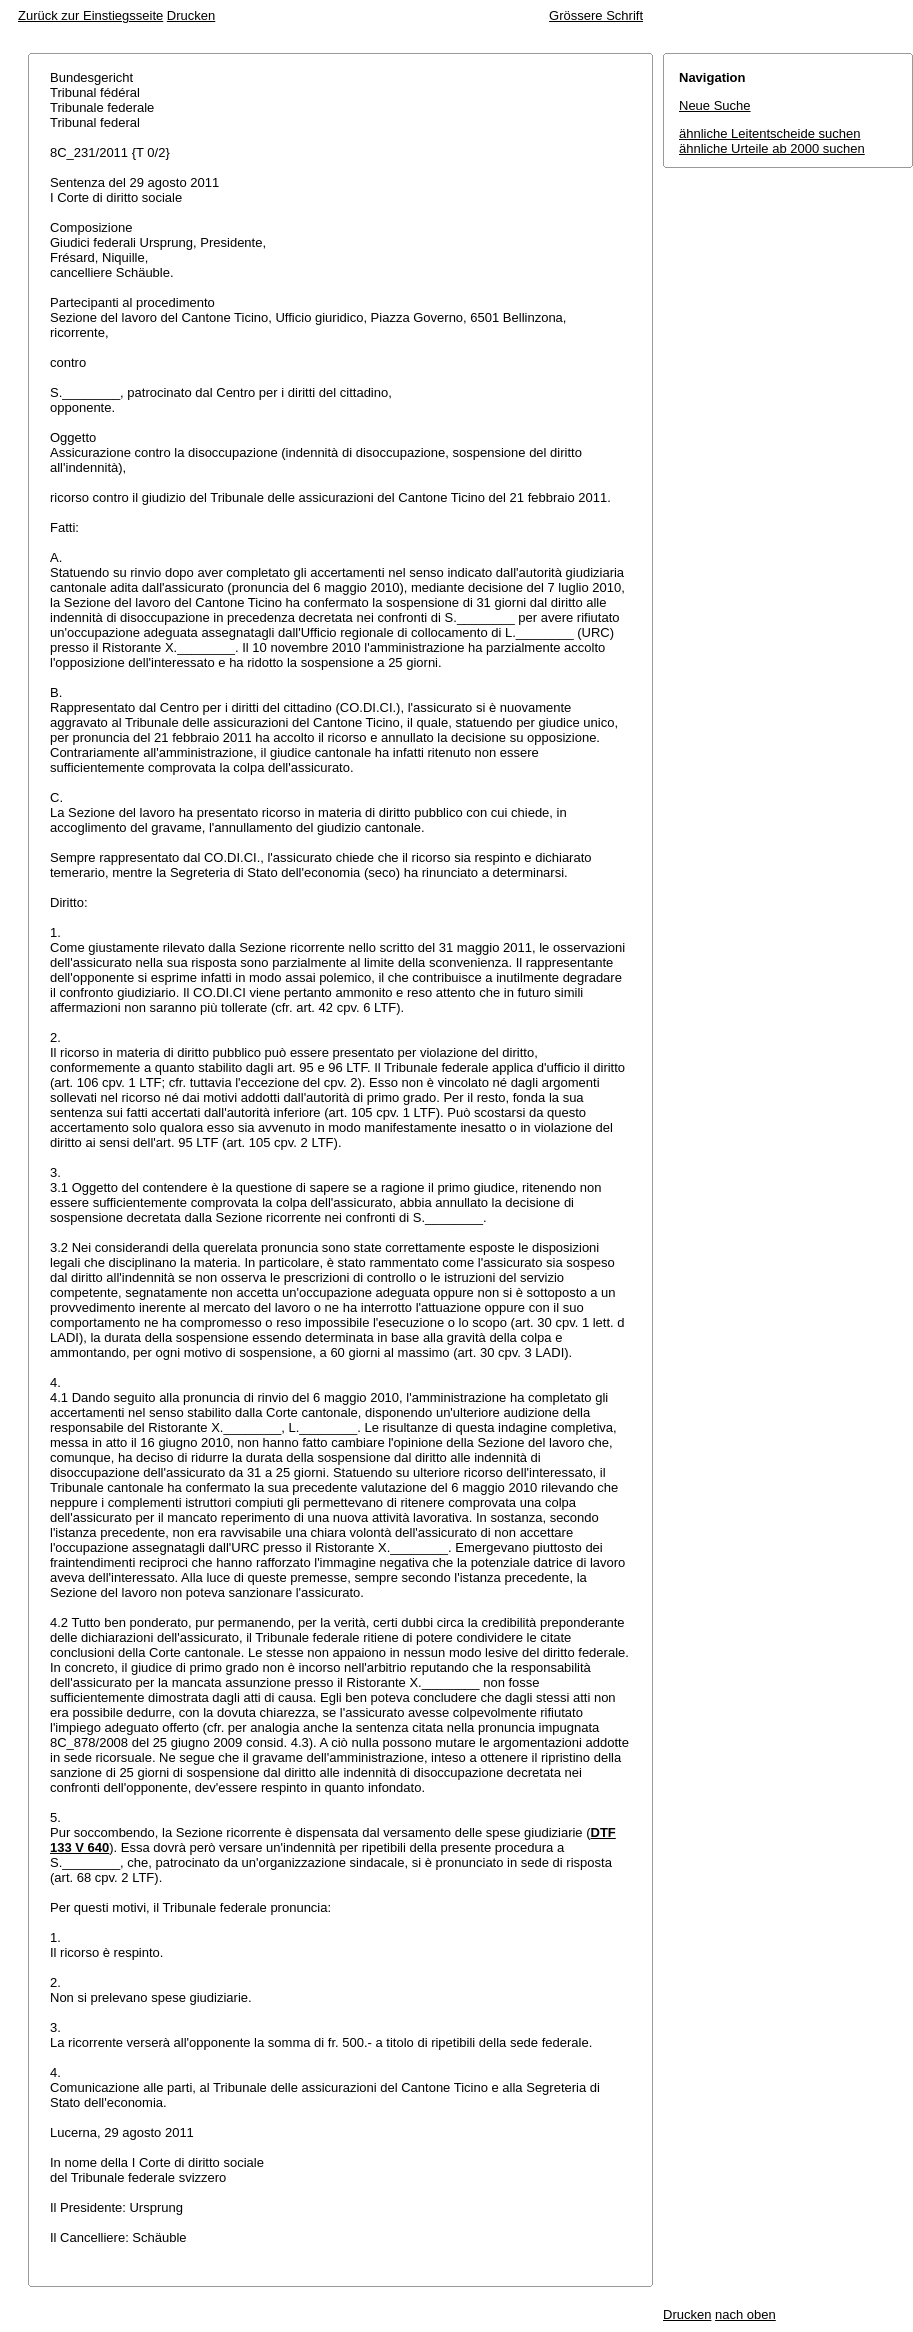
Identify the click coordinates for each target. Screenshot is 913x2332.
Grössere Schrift (596, 15)
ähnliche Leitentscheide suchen (769, 133)
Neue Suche (715, 105)
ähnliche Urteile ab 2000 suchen (772, 148)
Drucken (191, 15)
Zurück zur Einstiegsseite (90, 15)
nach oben (745, 2314)
